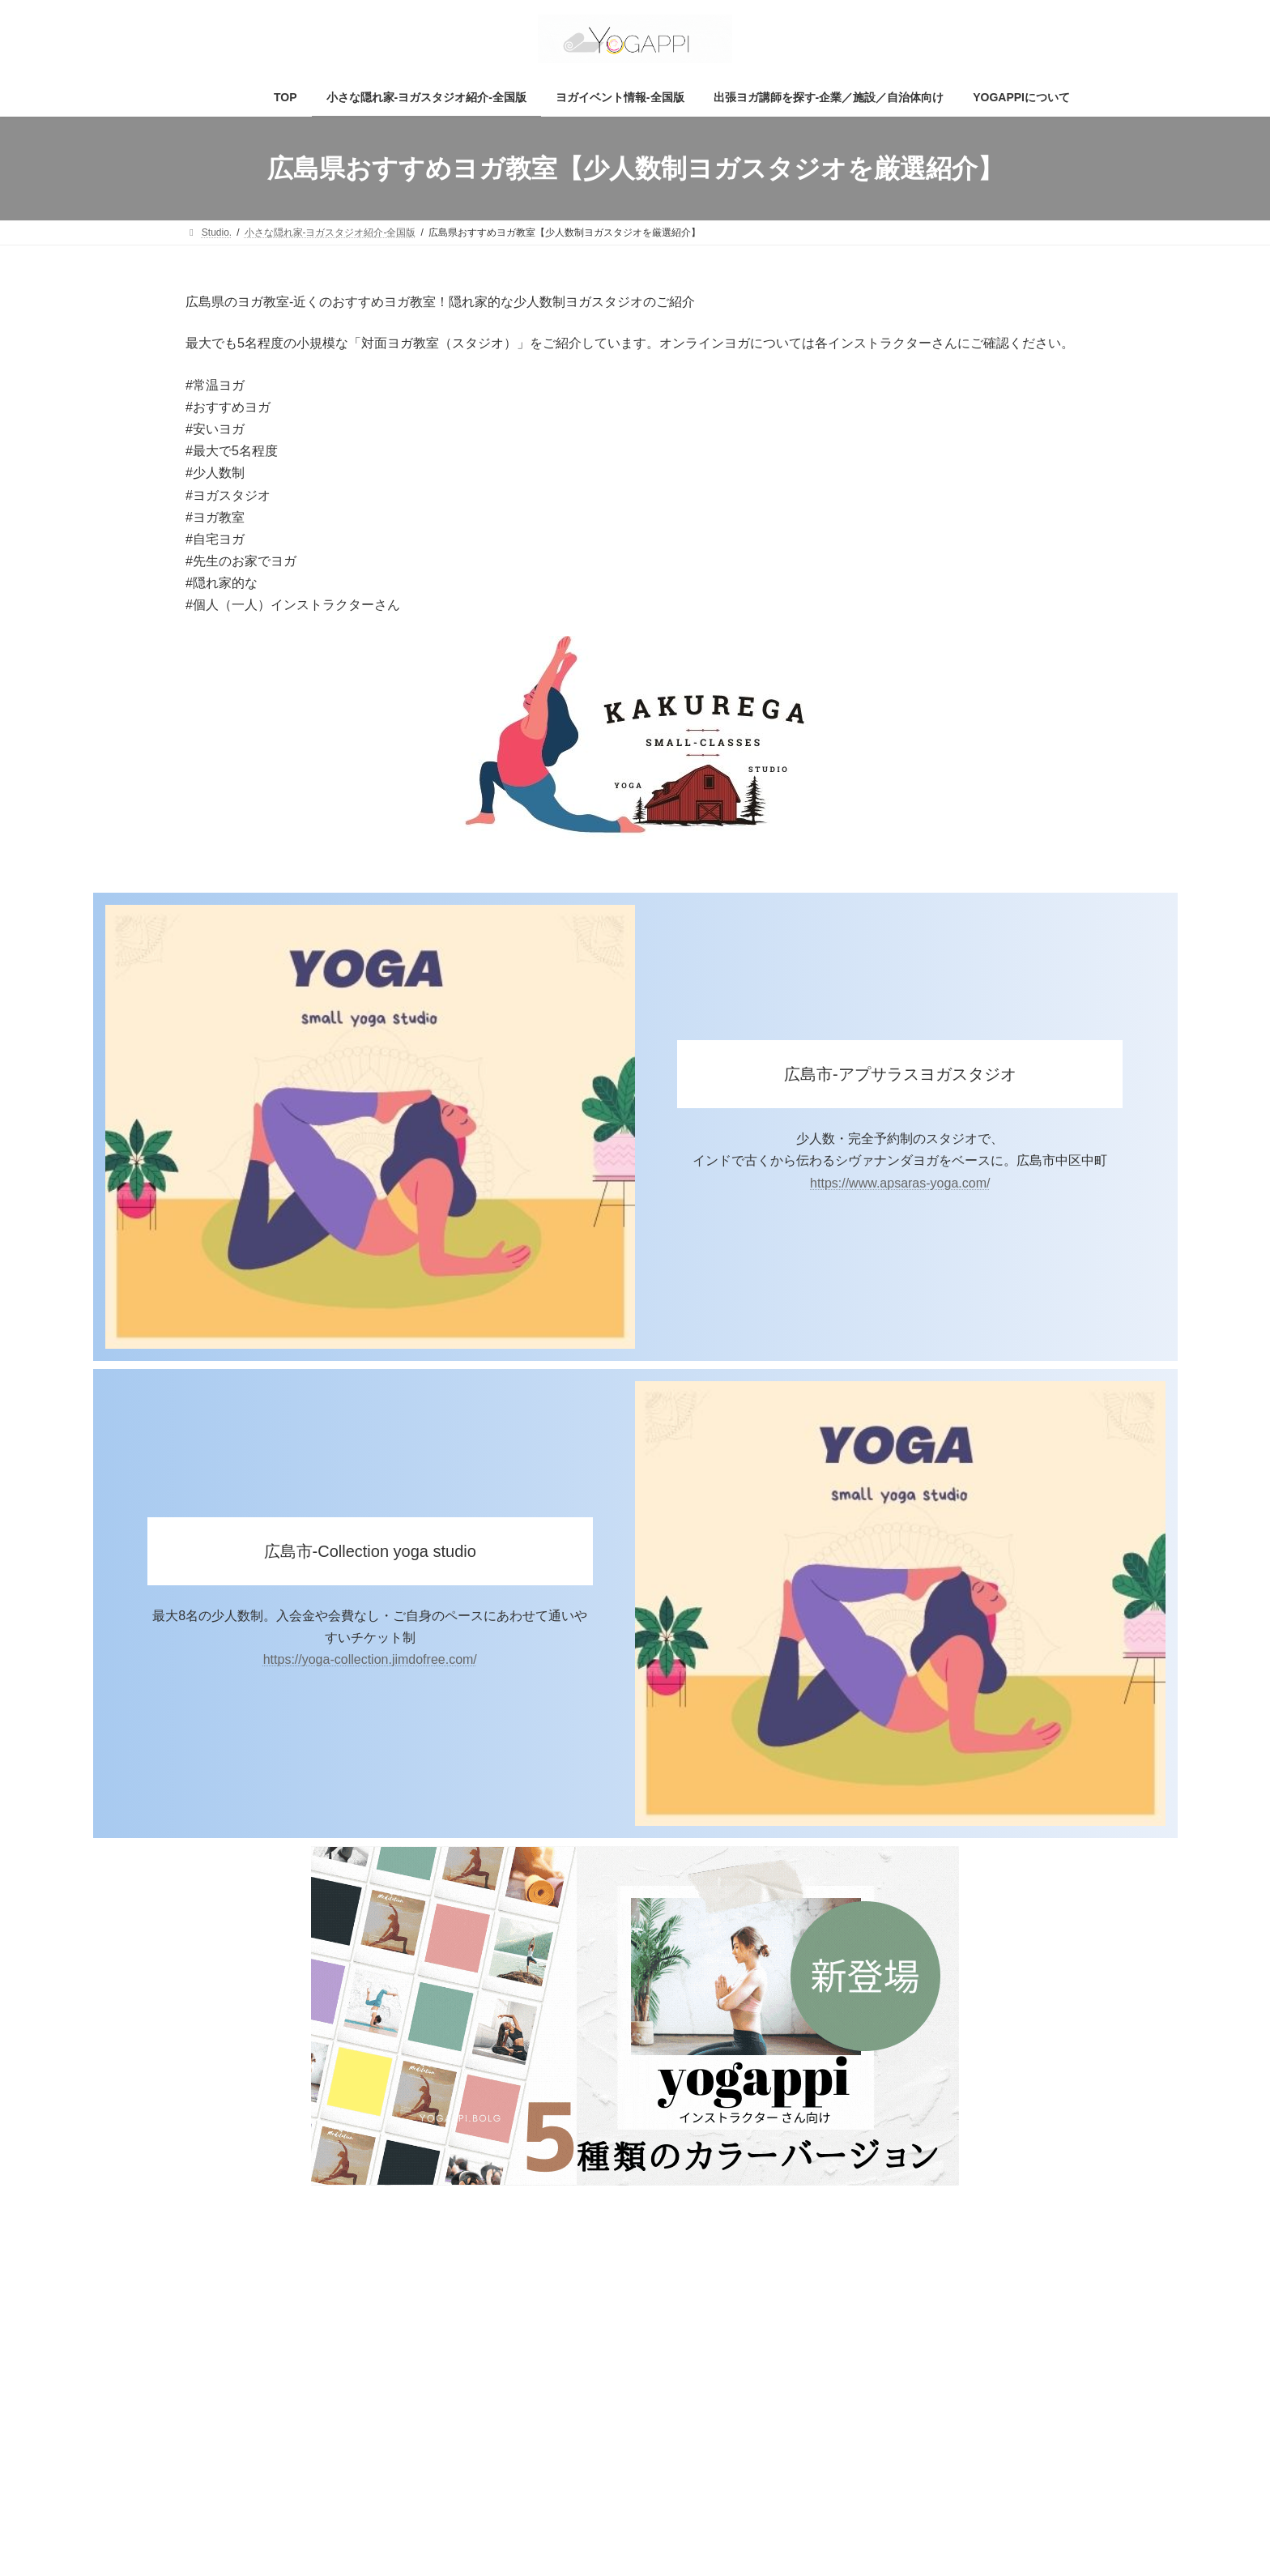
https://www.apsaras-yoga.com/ (900, 1183)
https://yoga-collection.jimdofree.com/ (370, 1659)
